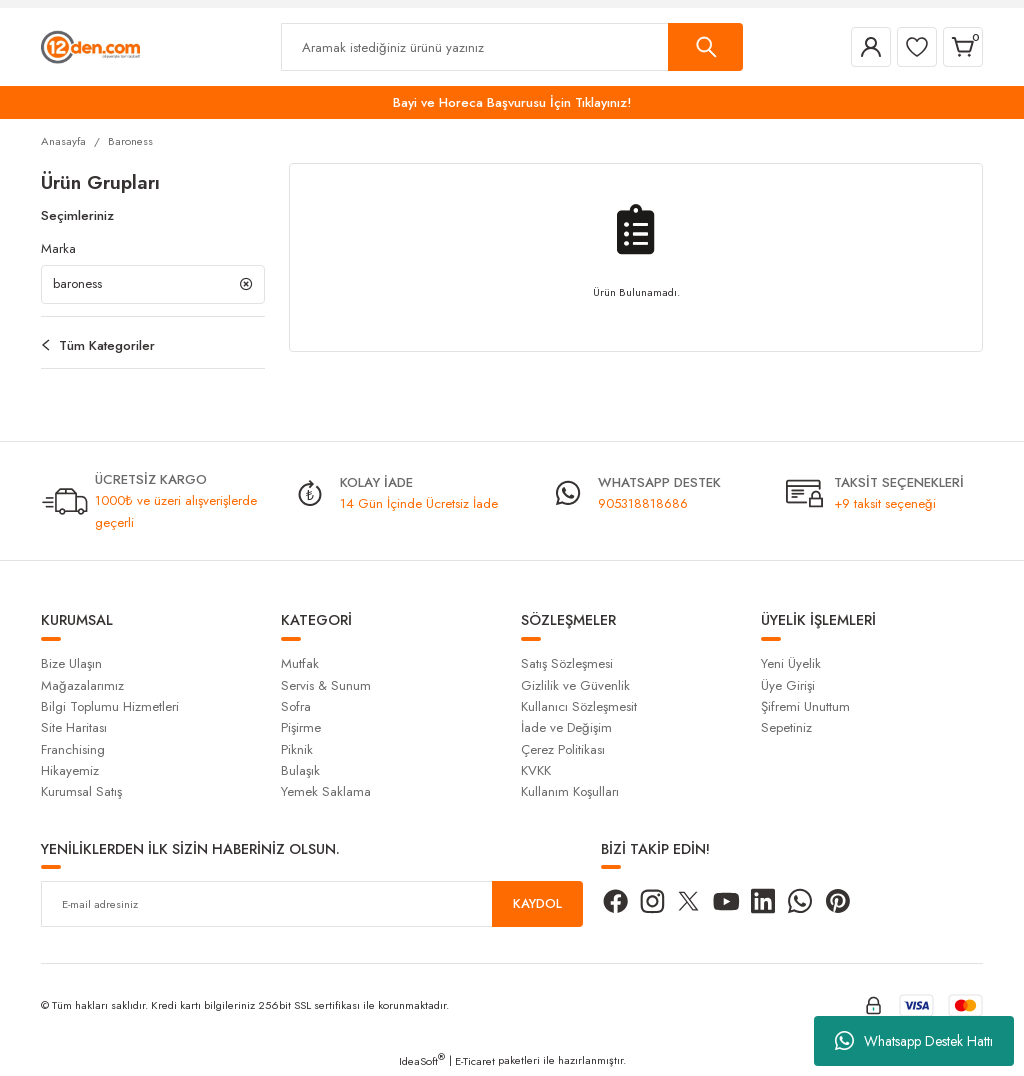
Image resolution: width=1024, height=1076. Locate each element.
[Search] (512, 47)
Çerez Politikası (563, 750)
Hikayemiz (70, 771)
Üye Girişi (788, 686)
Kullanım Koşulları (570, 792)
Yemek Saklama (326, 792)
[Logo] (90, 46)
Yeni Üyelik (791, 664)
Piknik (297, 750)
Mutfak (300, 664)
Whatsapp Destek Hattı (914, 1041)
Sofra (296, 707)
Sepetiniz (786, 728)
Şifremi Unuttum (805, 707)
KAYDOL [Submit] (538, 904)
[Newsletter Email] (312, 905)
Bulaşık (300, 771)
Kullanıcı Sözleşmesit (579, 707)
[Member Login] (871, 47)
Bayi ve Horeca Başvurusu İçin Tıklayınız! (512, 102)
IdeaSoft (422, 1062)
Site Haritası (74, 728)
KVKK (536, 771)
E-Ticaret (475, 1062)
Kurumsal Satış (81, 792)
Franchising (73, 750)
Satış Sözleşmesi (567, 664)
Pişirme (301, 728)
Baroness (130, 141)
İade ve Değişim (566, 728)
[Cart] (963, 47)
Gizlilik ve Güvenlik (575, 686)
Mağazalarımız (82, 686)
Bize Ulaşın (71, 664)
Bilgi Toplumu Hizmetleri (110, 707)
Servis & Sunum (326, 686)
